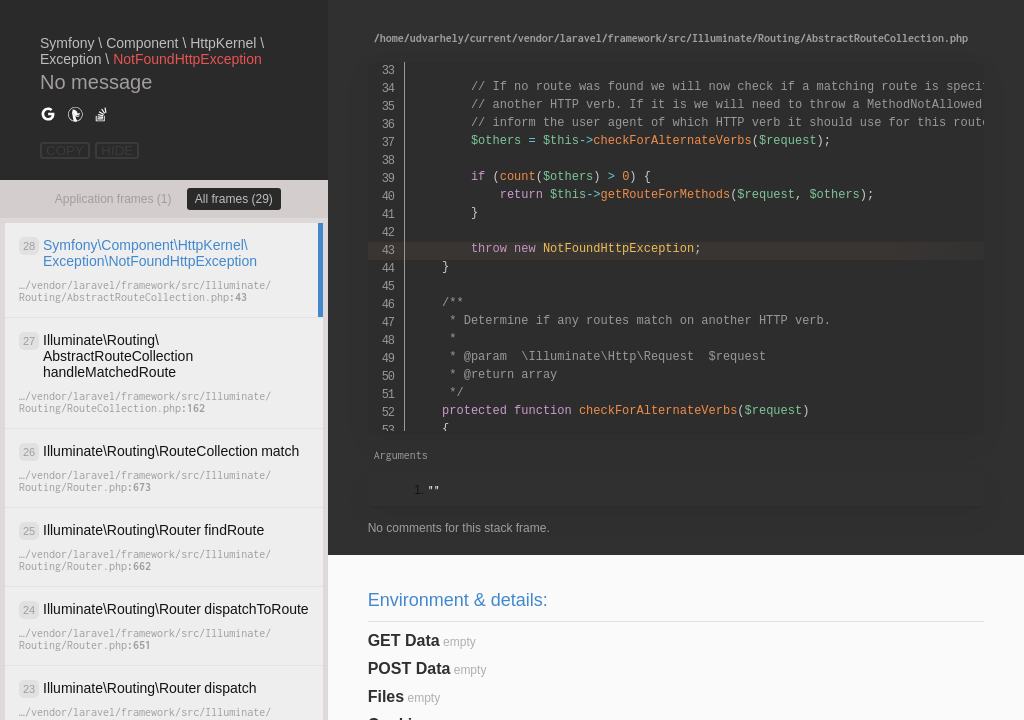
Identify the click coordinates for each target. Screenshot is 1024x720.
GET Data (404, 640)
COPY (65, 150)
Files (386, 696)
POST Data (409, 668)
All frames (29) (234, 199)
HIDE (117, 150)
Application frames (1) (113, 199)
